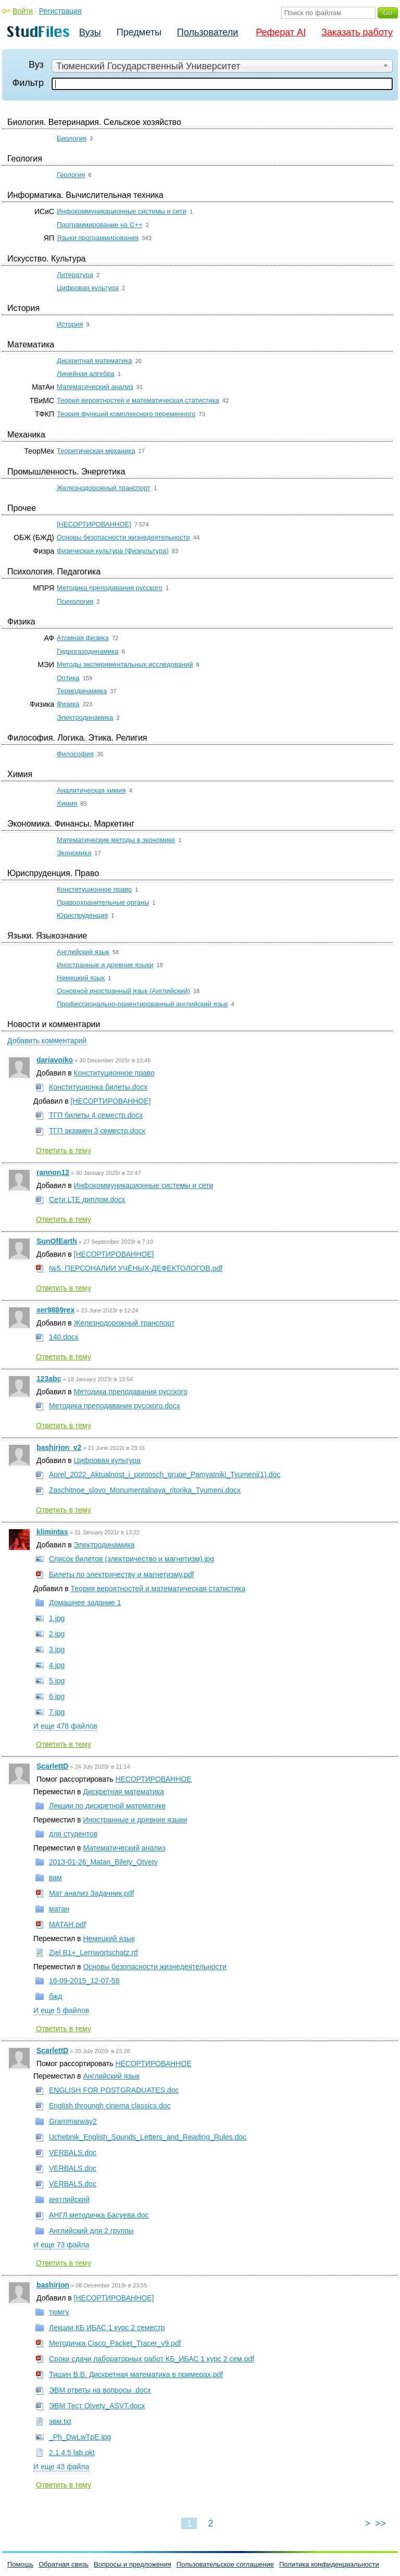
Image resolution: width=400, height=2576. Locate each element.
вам (55, 1877)
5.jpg (57, 1681)
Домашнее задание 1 (85, 1602)
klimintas (52, 1532)
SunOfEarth (56, 1241)
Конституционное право (94, 889)
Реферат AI (281, 32)
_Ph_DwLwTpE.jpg (80, 2437)
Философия (75, 754)
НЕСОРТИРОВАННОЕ (153, 1779)
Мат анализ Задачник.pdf (91, 1893)
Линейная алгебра (86, 374)
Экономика (74, 853)
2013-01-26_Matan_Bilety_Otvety (103, 1862)
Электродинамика (85, 717)
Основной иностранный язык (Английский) (123, 991)
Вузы (90, 32)
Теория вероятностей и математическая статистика (138, 400)
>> (380, 2523)
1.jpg (57, 1618)
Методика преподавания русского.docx (114, 1406)
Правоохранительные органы (103, 902)
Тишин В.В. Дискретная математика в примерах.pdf (136, 2374)
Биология (71, 138)
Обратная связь (64, 2564)
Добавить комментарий (46, 1040)
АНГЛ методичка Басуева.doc (99, 2215)
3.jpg (57, 1649)
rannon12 (52, 1172)
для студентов (73, 1834)
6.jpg (57, 1696)
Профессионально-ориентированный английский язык (142, 1004)
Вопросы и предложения (132, 2564)
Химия (67, 803)
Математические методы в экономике (116, 840)
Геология (71, 175)
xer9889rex (55, 1310)
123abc (48, 1378)
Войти (22, 11)
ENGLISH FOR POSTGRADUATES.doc (114, 2090)
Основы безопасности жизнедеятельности (123, 537)
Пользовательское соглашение (225, 2564)
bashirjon (52, 2285)
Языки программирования (98, 238)
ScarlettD (52, 1766)
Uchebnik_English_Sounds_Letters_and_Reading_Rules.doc (147, 2137)
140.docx (64, 1337)
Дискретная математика (94, 361)
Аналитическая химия (91, 790)
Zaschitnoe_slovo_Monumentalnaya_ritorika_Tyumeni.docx (145, 1490)
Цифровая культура (88, 288)
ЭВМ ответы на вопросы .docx (100, 2390)
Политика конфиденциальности (329, 2564)
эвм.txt (60, 2421)
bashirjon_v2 (58, 1447)
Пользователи (207, 32)
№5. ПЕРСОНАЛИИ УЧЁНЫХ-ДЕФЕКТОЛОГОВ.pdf (135, 1268)
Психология (75, 601)
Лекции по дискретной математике (107, 1806)
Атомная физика (83, 638)
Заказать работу (357, 32)
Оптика (68, 678)
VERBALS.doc (72, 2152)
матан (59, 1909)
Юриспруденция (82, 915)
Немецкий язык (81, 978)
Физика (68, 704)
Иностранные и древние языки (105, 965)
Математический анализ (95, 387)
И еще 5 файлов (61, 2010)
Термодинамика (82, 691)
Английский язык (83, 952)
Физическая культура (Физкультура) (113, 551)
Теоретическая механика (96, 451)
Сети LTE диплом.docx (87, 1199)
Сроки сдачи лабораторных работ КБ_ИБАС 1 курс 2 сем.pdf (151, 2359)
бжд (55, 1996)
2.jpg (57, 1634)
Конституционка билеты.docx (98, 1087)
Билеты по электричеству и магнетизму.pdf (121, 1574)
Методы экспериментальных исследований (125, 664)
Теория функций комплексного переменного (126, 414)
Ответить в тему (63, 1150)
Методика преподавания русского (109, 588)
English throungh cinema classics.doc (109, 2106)
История (70, 324)
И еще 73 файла (61, 2245)
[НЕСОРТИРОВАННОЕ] (94, 524)
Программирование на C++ (99, 225)
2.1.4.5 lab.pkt (72, 2452)
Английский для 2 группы (91, 2231)
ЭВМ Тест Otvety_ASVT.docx (97, 2406)
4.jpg (57, 1665)
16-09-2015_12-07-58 (84, 1981)
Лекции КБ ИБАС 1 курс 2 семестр (107, 2327)
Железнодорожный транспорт (104, 488)
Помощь (20, 2564)
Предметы (139, 32)
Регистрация (60, 11)
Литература (75, 275)
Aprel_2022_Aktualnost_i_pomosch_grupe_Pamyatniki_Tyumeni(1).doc (164, 1474)
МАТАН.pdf (67, 1924)
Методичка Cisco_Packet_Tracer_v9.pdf (115, 2343)
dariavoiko (54, 1060)
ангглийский (69, 2199)
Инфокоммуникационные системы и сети (121, 211)
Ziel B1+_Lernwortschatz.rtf (93, 1952)
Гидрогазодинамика (88, 651)
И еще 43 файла (61, 2466)
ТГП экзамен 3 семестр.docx (97, 1131)
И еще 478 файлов (65, 1726)
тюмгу (59, 2312)
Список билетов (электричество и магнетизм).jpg (131, 1559)
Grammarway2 (73, 2121)
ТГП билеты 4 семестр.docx (96, 1115)
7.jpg (57, 1712)
